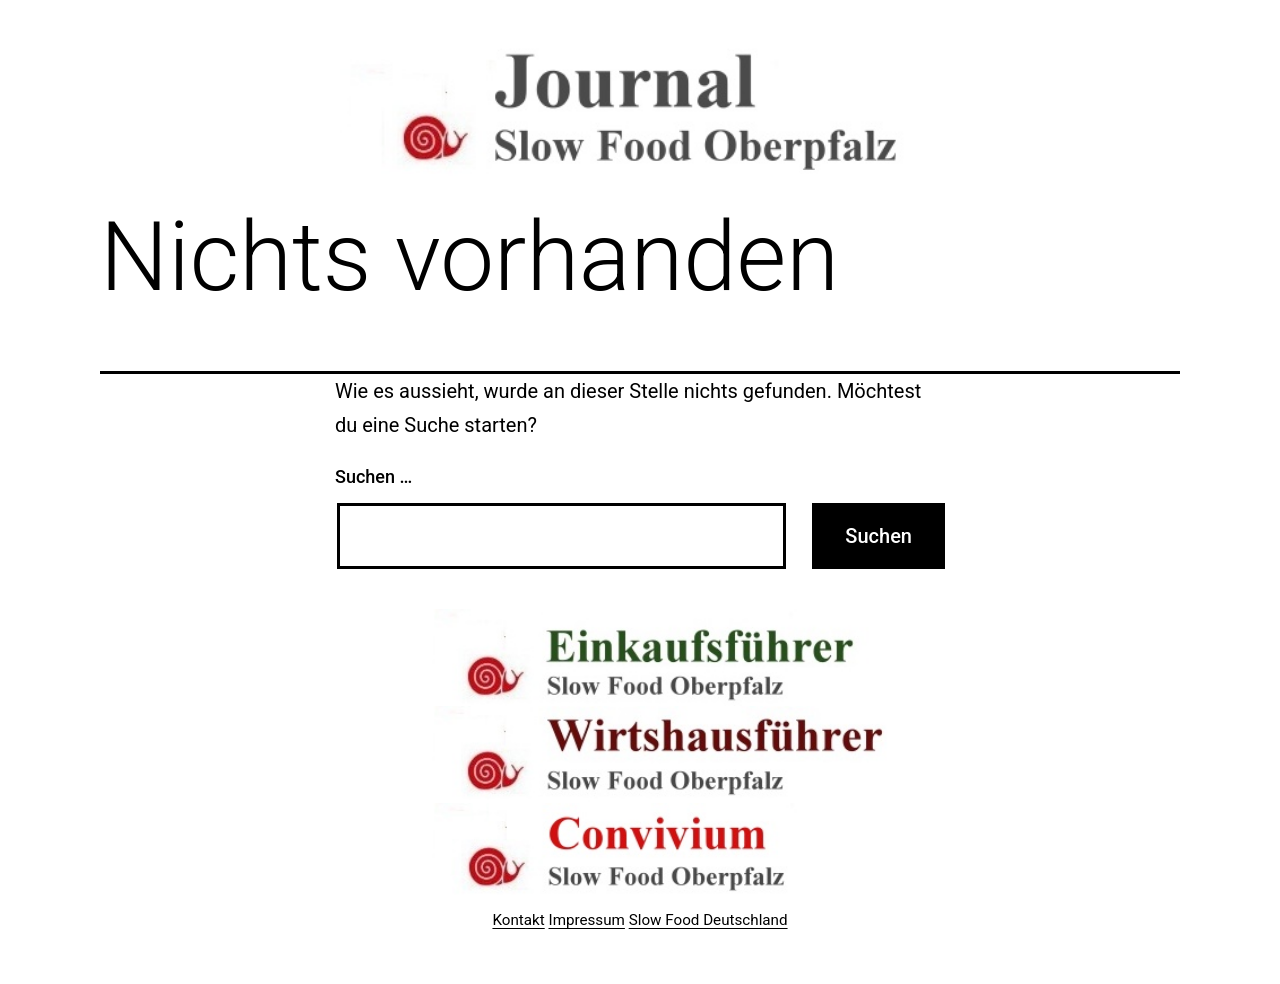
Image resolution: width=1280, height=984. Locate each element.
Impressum (587, 920)
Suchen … (373, 476)
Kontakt (518, 920)
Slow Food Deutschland (708, 920)
